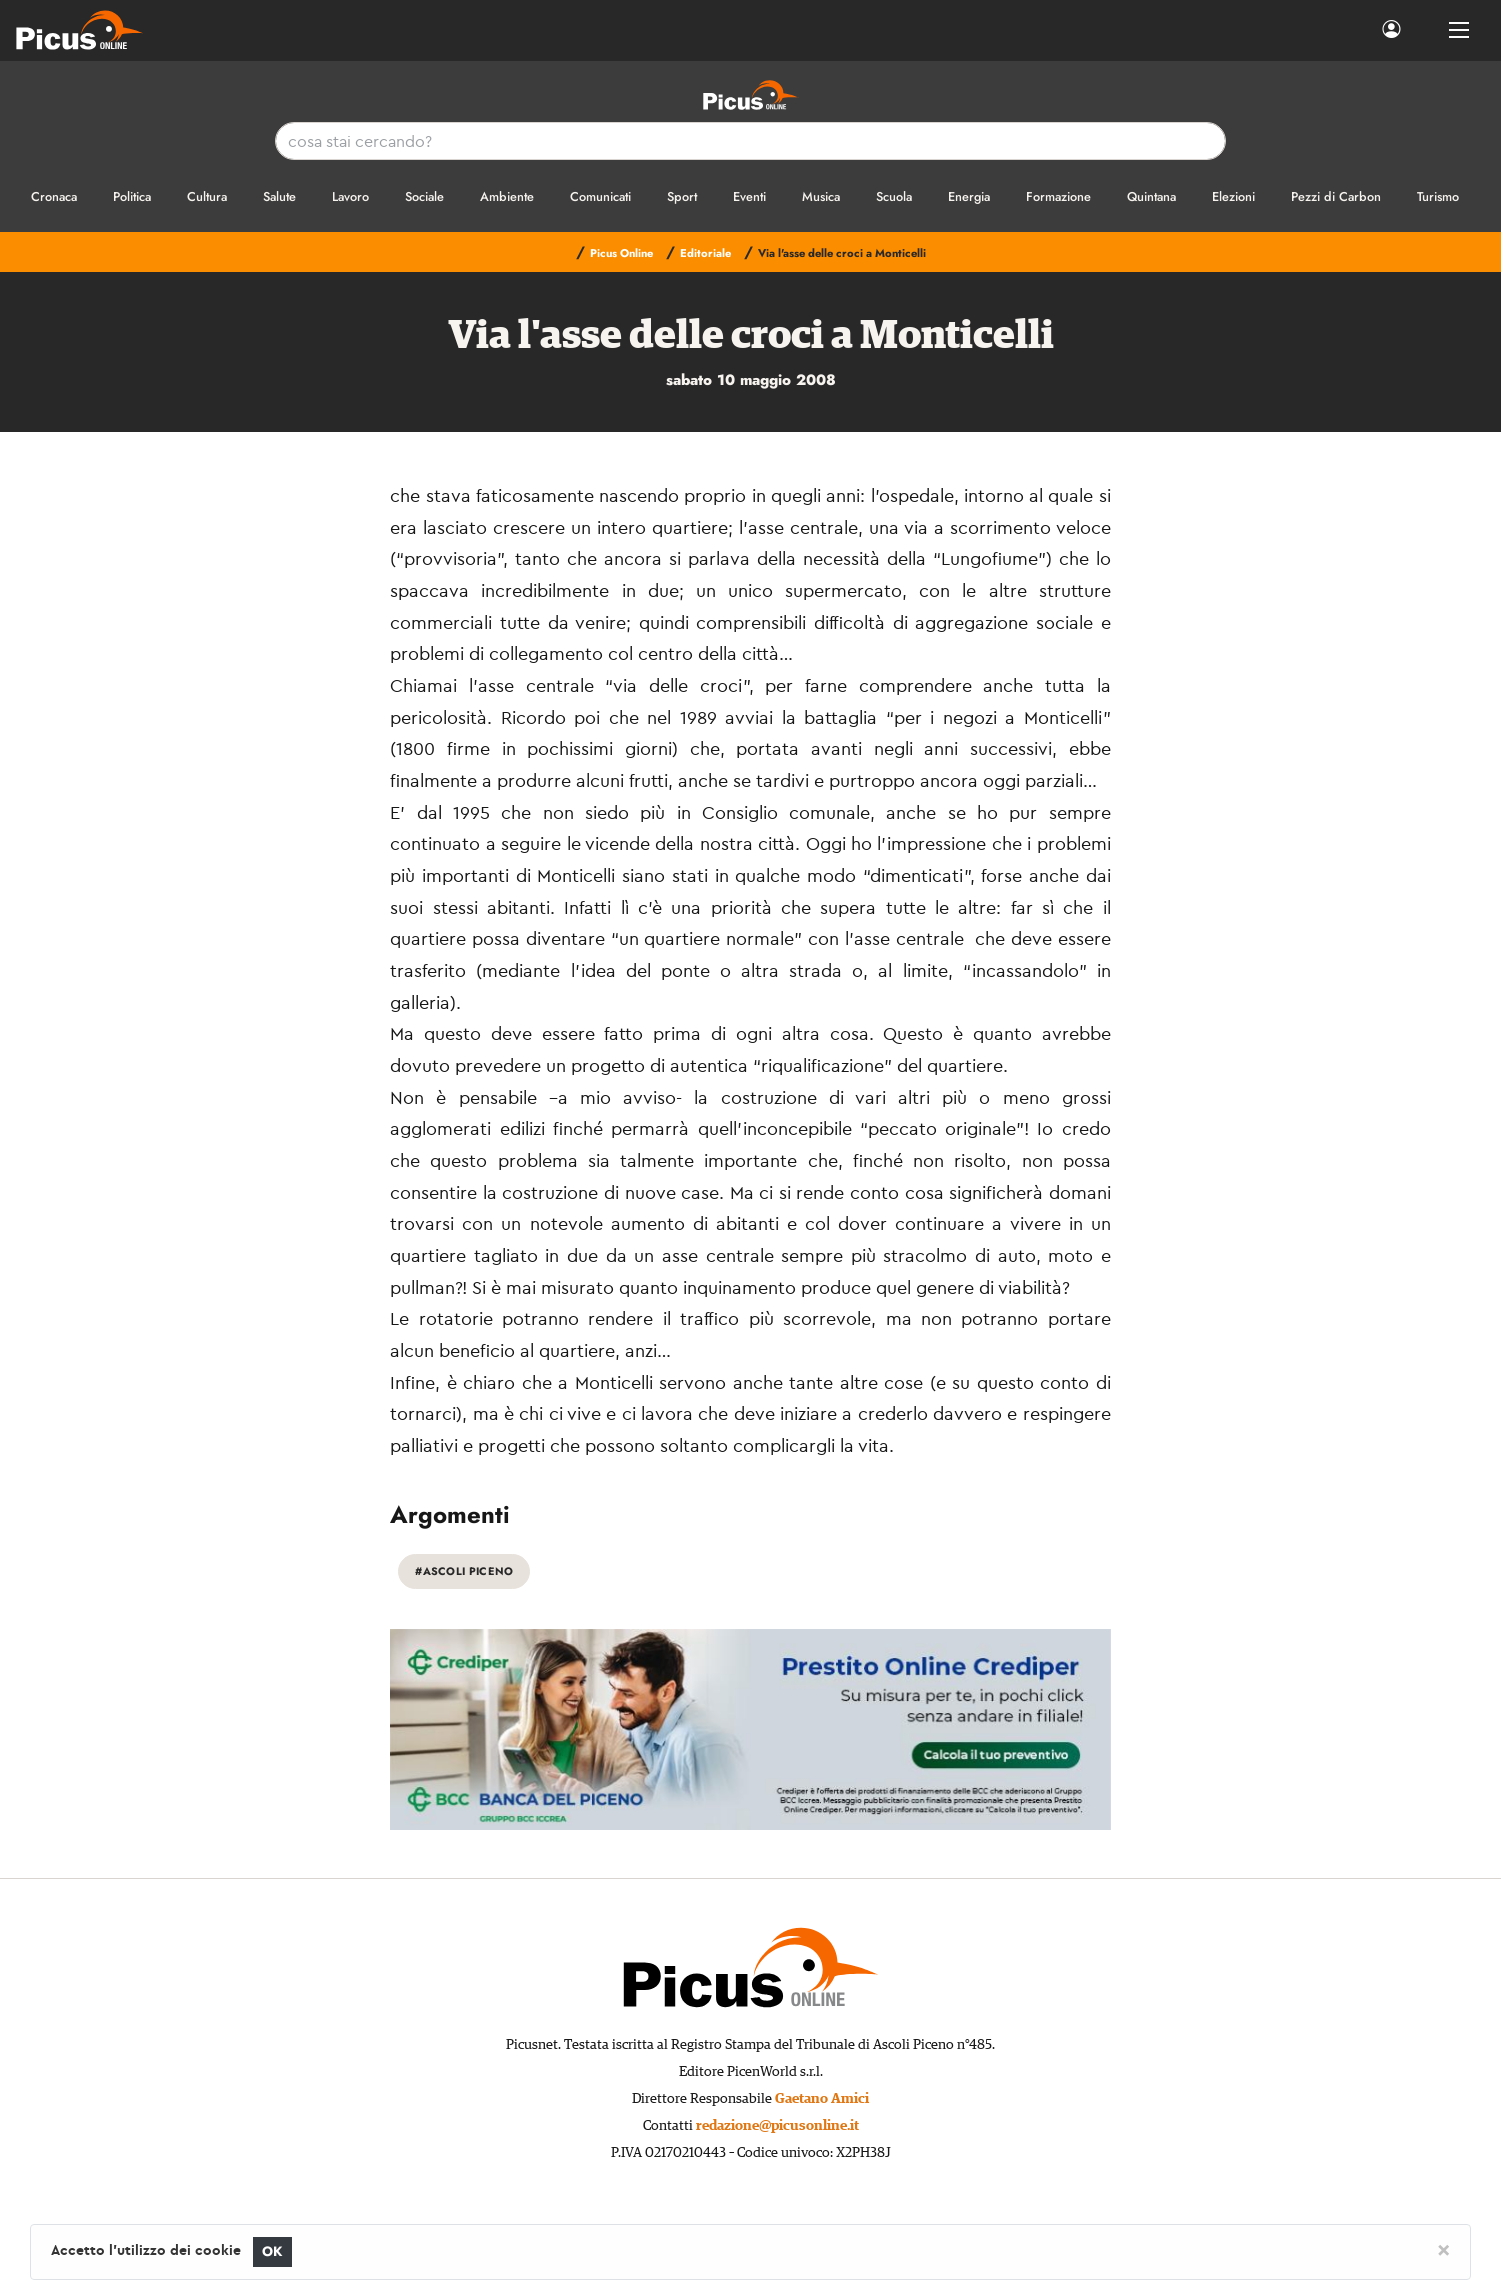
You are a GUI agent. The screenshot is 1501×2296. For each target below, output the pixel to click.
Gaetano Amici (822, 2099)
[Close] (1443, 2249)
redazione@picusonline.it (777, 2126)
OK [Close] (272, 2251)
